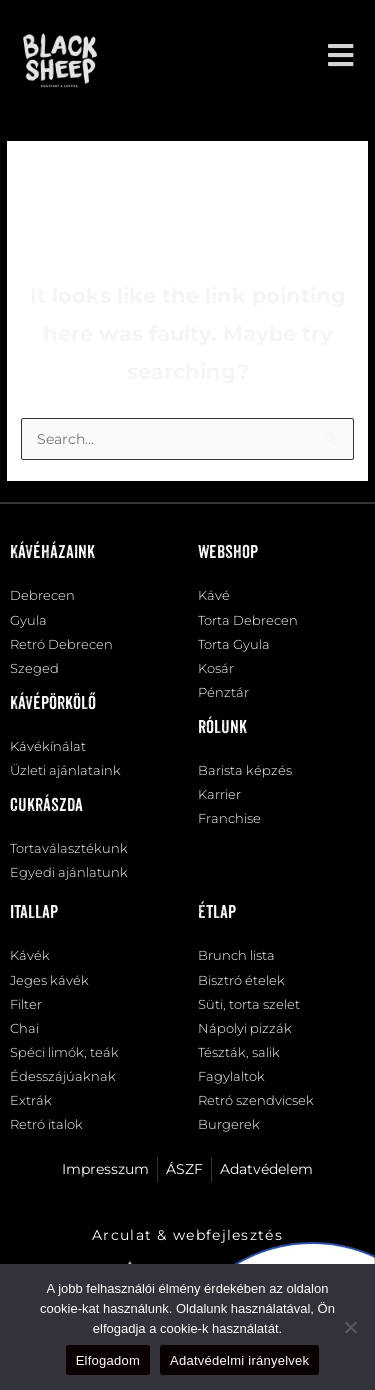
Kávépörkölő (53, 704)
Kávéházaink (52, 553)
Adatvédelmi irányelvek (239, 1360)
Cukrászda (46, 806)
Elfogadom (108, 1360)
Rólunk (222, 728)
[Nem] (350, 1327)
